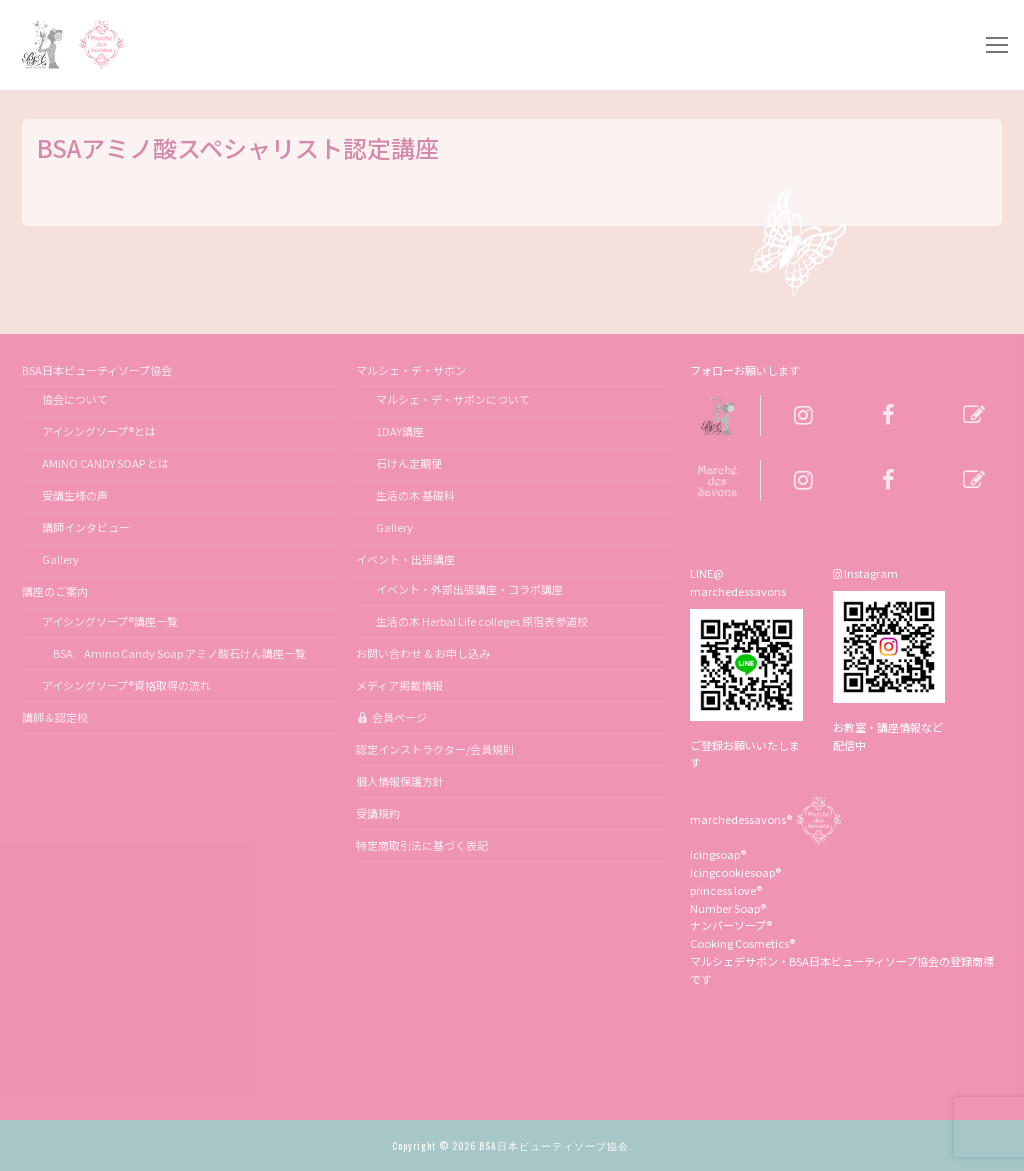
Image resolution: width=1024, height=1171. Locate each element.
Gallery (60, 559)
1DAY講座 (400, 431)
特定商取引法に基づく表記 (422, 845)
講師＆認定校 (55, 717)
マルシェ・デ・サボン (412, 370)
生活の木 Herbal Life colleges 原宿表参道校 (482, 621)
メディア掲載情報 (399, 685)
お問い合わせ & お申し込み (423, 653)
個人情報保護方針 (400, 781)
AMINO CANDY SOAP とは (105, 463)
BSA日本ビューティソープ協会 (98, 370)
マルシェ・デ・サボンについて (453, 399)
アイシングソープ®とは (99, 431)
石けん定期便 (409, 463)
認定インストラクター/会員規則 (435, 749)
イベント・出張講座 (406, 559)
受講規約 (378, 813)
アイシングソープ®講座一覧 (110, 621)
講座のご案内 (56, 591)
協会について (75, 399)
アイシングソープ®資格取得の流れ (126, 685)
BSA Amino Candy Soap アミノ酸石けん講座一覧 (174, 653)
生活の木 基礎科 (415, 495)
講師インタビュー (86, 527)
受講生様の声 (75, 495)
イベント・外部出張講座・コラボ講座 (469, 589)
